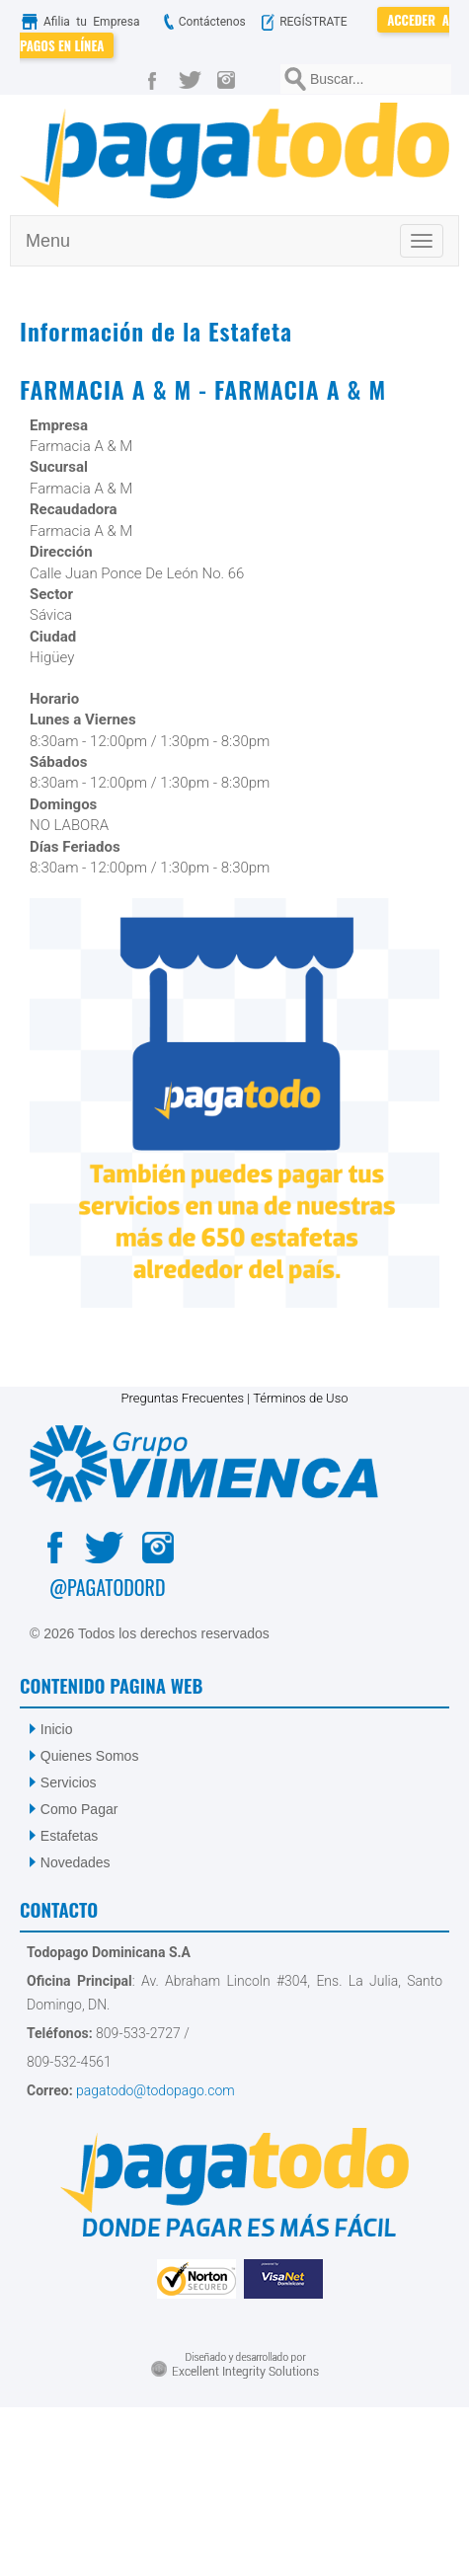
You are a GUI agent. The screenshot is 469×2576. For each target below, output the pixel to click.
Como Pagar (79, 1809)
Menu (48, 241)
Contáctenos (202, 22)
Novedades (75, 1862)
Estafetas (69, 1836)
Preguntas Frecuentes (182, 1398)
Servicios (68, 1782)
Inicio (56, 1729)
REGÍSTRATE (314, 22)
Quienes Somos (89, 1756)
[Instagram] (231, 79)
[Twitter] (193, 79)
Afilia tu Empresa (86, 22)
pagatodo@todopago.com (154, 2090)
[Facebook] (156, 79)
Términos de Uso (300, 1398)
